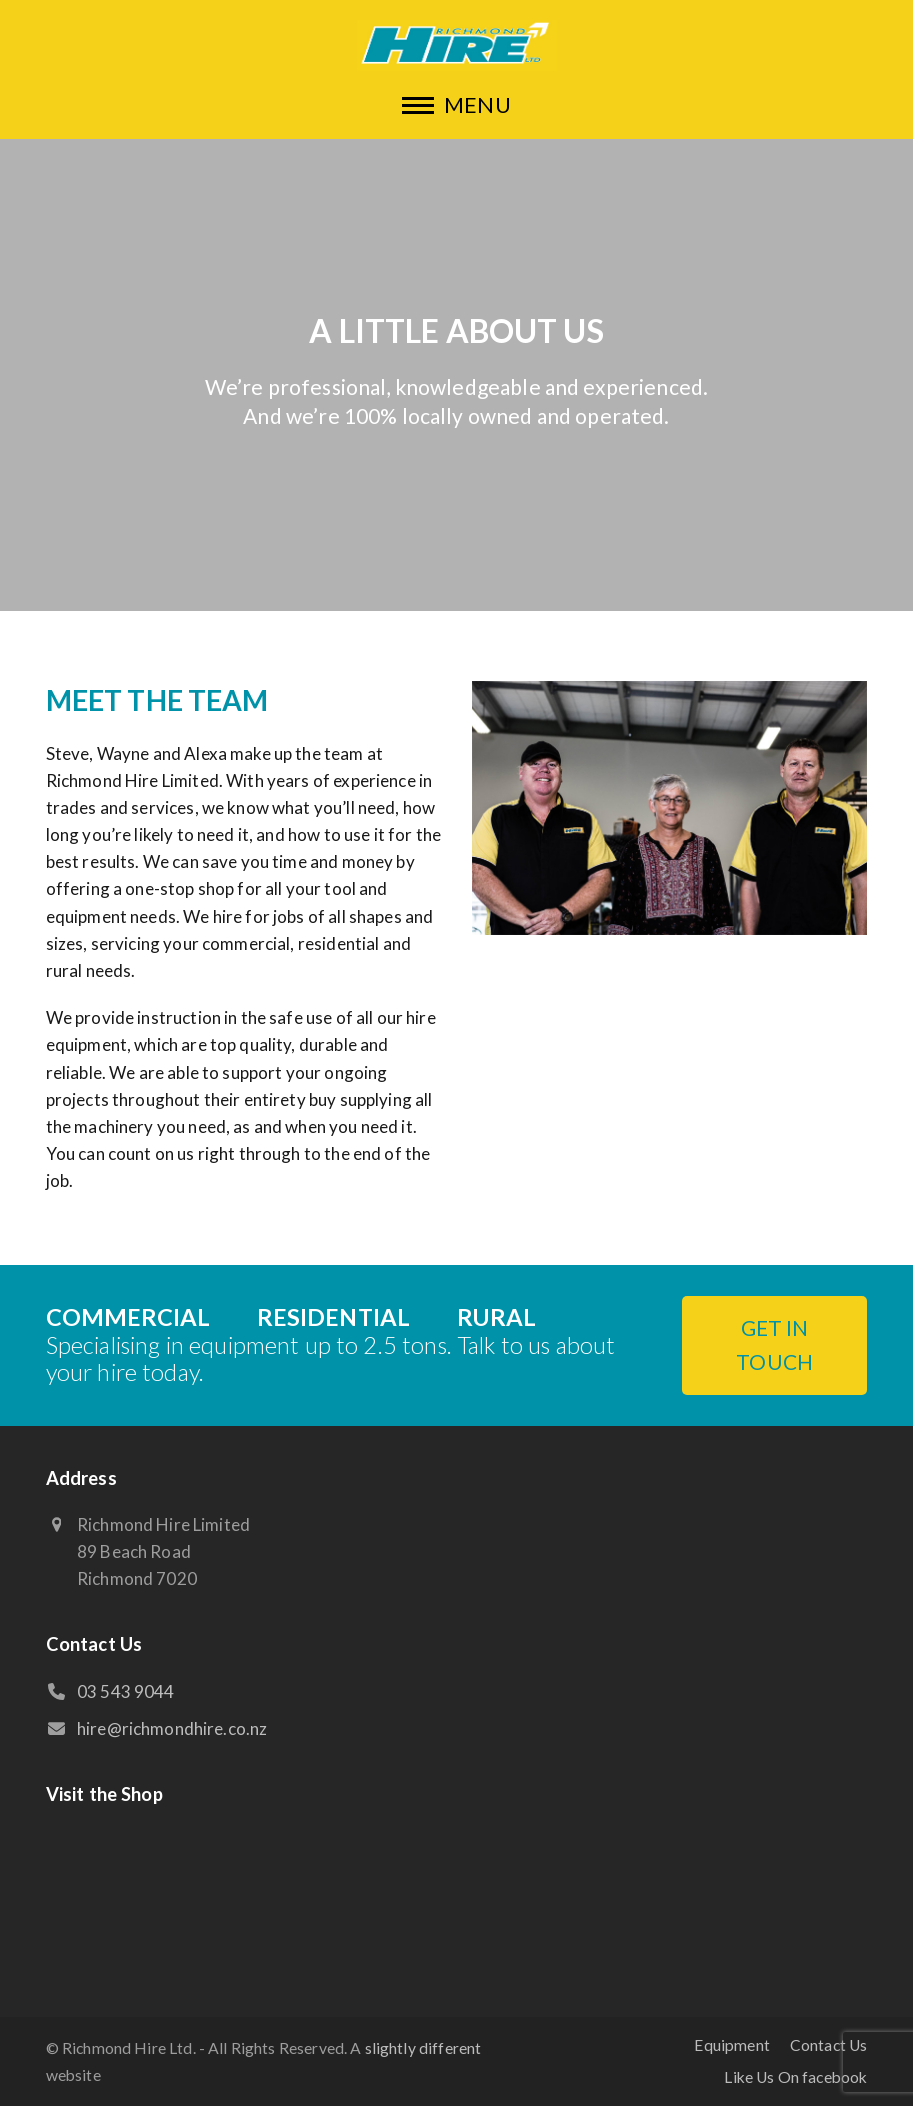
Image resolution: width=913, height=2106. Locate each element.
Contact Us (829, 2045)
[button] (456, 104)
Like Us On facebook (795, 2077)
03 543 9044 (126, 1691)
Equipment (731, 2045)
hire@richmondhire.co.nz (172, 1728)
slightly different (423, 2048)
